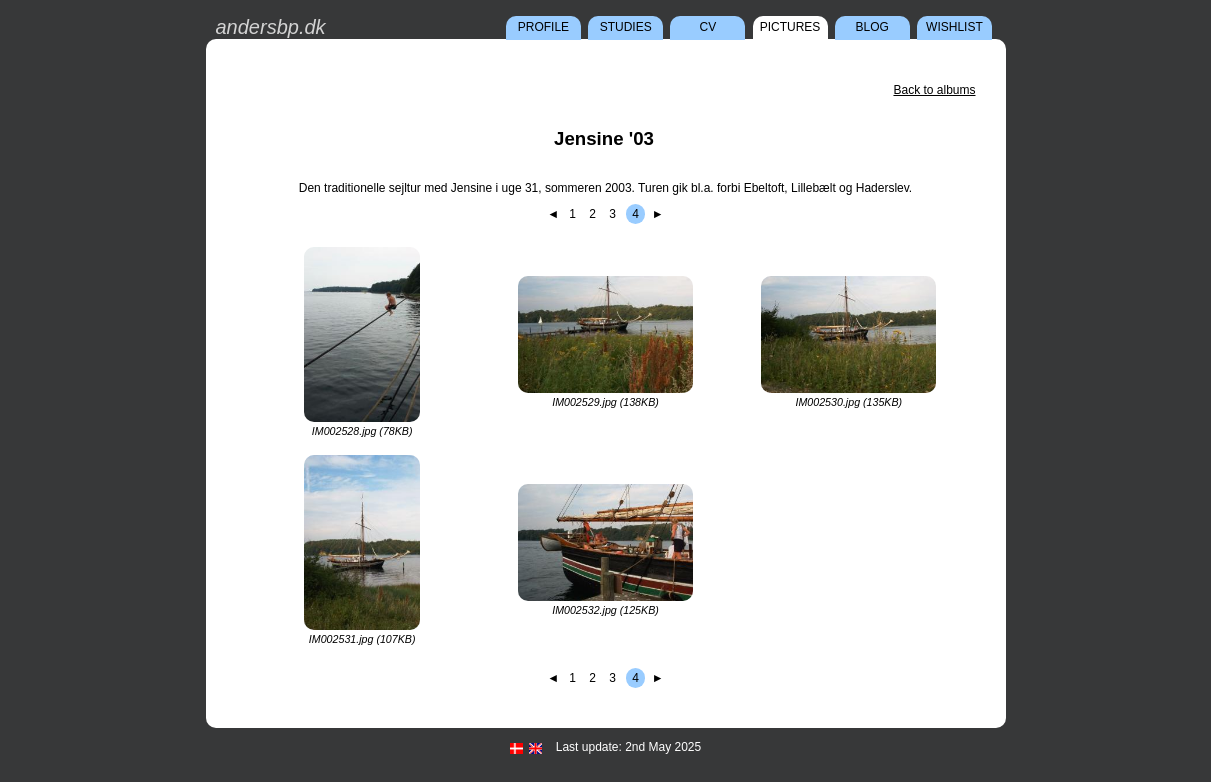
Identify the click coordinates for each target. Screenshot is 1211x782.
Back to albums (934, 90)
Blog (872, 27)
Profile (543, 27)
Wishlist (954, 27)
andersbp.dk (271, 27)
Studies (626, 27)
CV (708, 27)
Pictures (790, 27)
